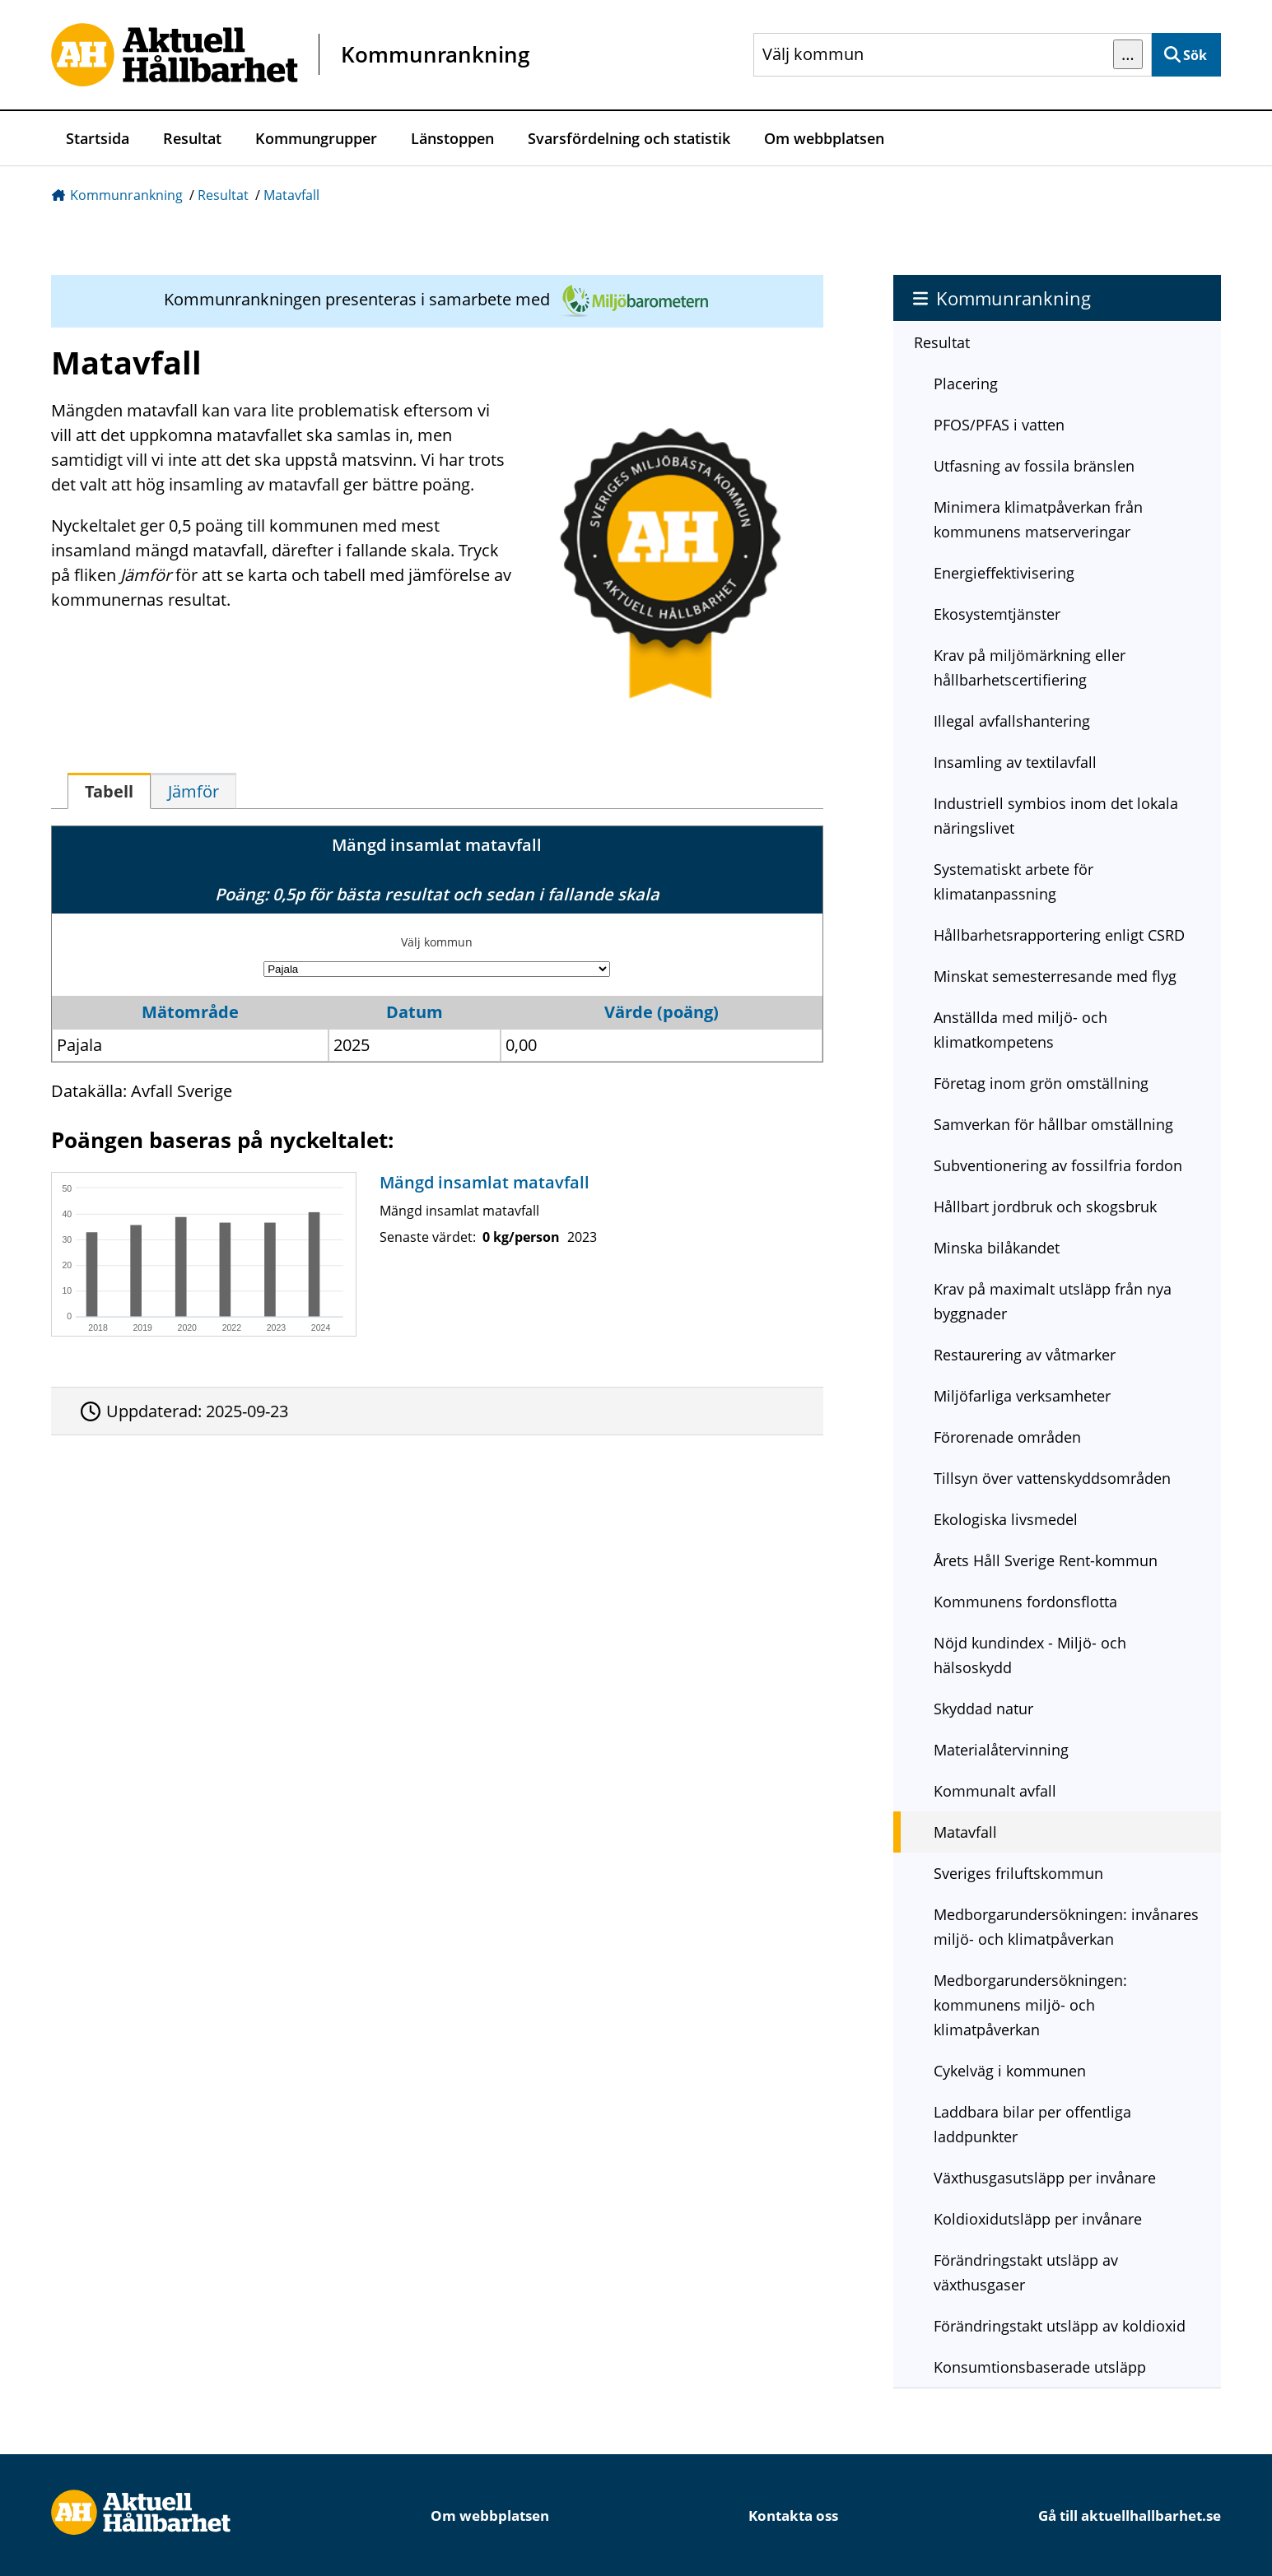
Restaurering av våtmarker (1025, 1355)
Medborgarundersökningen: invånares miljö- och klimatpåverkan (1066, 1926)
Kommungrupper (316, 138)
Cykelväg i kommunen (1010, 2071)
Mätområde (190, 1012)
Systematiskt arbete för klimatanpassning (1013, 881)
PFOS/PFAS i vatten (999, 425)
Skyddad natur (983, 1708)
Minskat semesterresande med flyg (1055, 976)
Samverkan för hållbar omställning (1053, 1124)
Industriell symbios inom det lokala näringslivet (1056, 815)
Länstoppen (452, 138)
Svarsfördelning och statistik (629, 138)
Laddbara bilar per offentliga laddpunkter (1032, 2124)
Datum (414, 1012)
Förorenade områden (1007, 1437)
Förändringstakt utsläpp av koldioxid (1060, 2326)
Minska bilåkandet (997, 1248)
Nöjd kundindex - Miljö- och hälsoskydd (1030, 1655)
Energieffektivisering (1004, 573)
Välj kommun (437, 942)
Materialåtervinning (1001, 1750)
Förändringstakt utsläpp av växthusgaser (1026, 2272)
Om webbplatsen (824, 138)
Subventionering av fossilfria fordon (1058, 1165)
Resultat (192, 138)
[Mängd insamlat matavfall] (433, 1254)
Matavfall (291, 195)
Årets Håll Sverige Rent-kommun (1046, 1560)
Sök (1195, 55)
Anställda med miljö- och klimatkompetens (1020, 1029)
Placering (966, 383)
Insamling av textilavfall (1015, 762)
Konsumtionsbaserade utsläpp (1040, 2367)
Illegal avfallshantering (1012, 721)
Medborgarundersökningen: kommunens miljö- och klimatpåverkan (1030, 2004)
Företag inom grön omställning (1041, 1083)
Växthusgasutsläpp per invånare (1045, 2178)
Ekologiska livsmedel (1006, 1519)
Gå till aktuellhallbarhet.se (1129, 2515)
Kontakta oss (793, 2515)
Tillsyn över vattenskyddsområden (1052, 1478)
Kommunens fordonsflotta (1025, 1601)
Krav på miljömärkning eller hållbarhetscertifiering (1029, 667)
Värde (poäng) (661, 1012)
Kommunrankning (126, 195)
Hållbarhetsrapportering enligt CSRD (1059, 935)
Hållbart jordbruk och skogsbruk (1045, 1206)
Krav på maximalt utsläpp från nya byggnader (1053, 1301)
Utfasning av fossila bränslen (1034, 466)
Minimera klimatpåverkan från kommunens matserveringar (1038, 519)
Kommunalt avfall (995, 1791)
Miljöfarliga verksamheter (1022, 1396)
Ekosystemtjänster (997, 614)
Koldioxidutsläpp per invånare (1038, 2219)
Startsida (97, 138)
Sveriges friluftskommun (1018, 1873)
